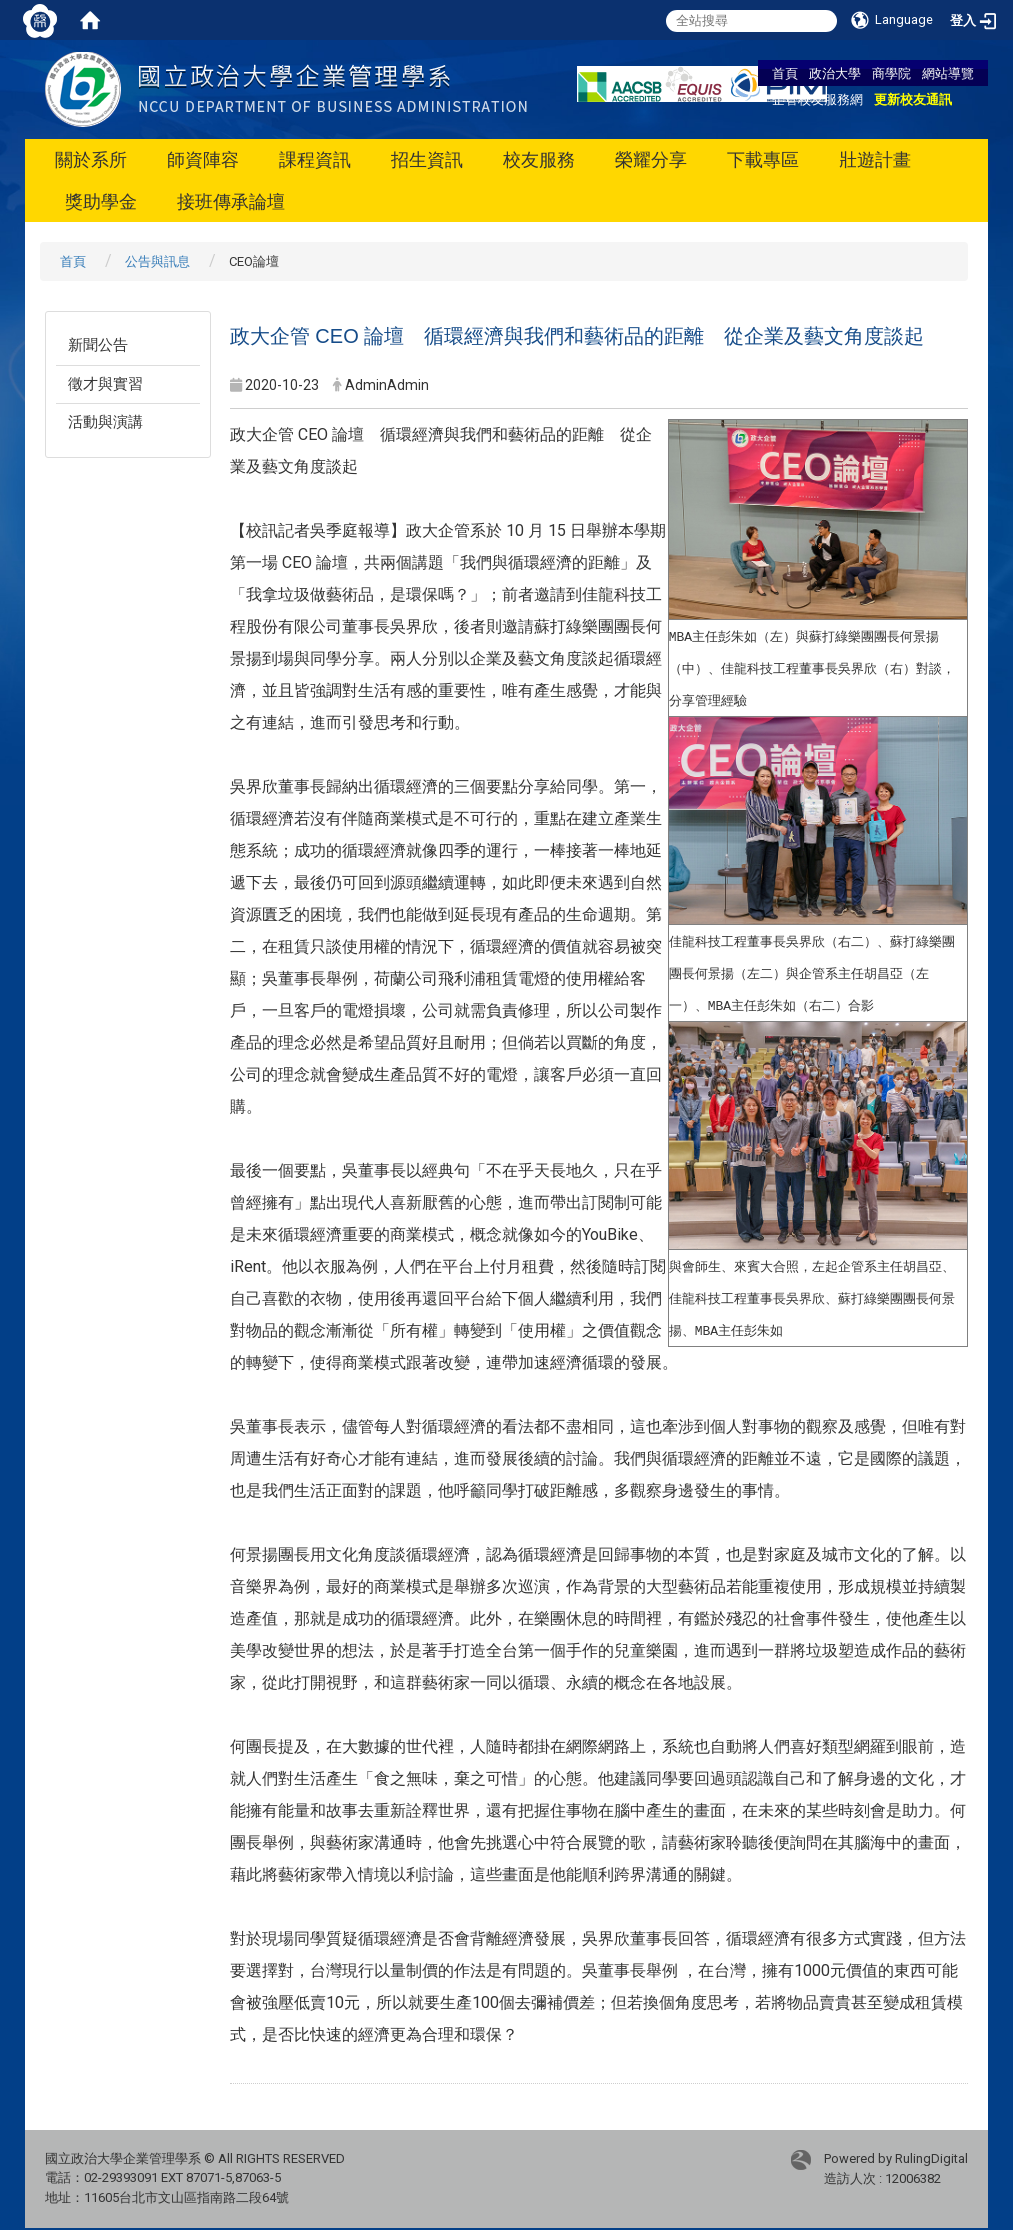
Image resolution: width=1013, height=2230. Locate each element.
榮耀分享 (651, 159)
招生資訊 (427, 159)
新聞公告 (98, 345)
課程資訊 (315, 159)
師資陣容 (203, 159)
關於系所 (91, 159)
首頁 (785, 73)
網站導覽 (948, 73)
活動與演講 (105, 422)
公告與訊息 (157, 261)
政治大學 (835, 73)
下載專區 (763, 159)
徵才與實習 (105, 384)
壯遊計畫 (875, 159)
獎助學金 (101, 201)
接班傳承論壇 (231, 201)
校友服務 (539, 159)
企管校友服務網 (817, 99)
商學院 (891, 73)
